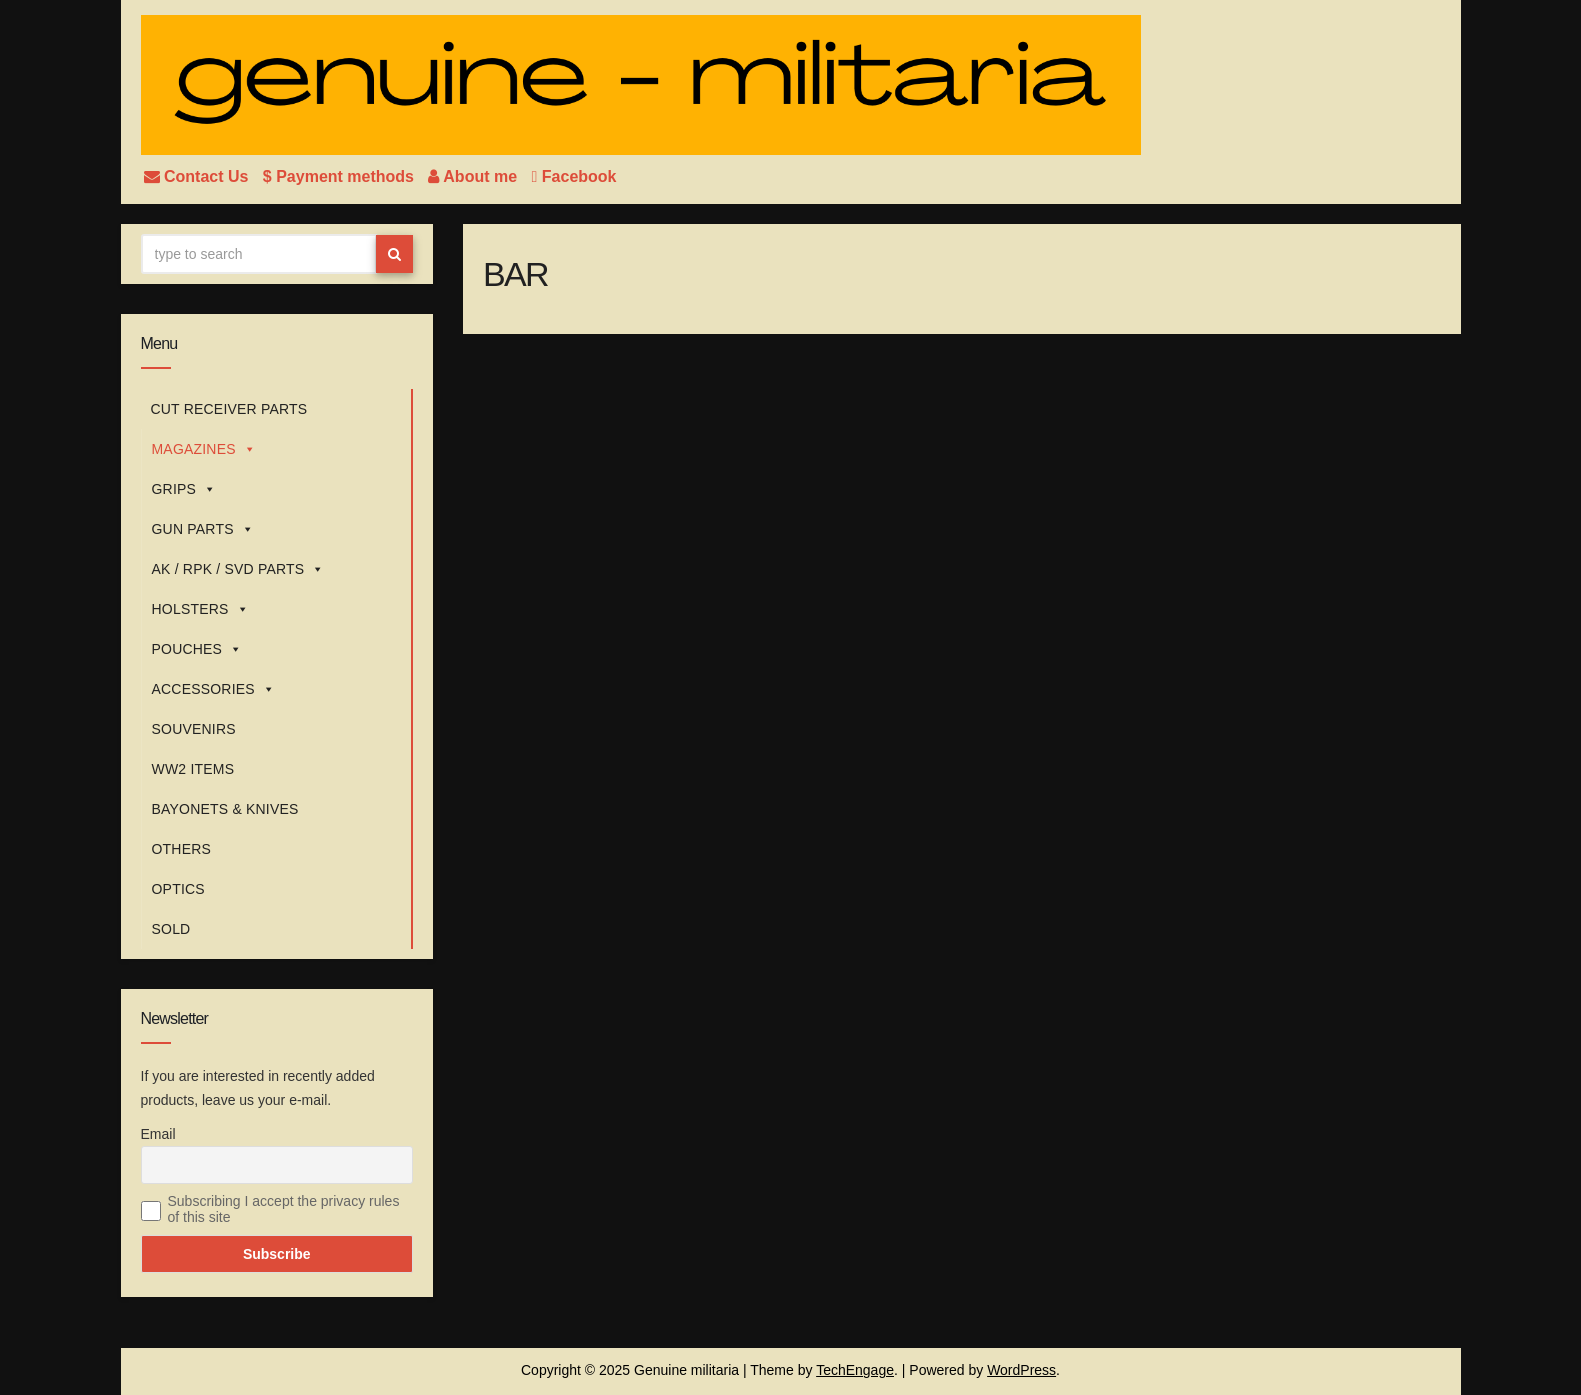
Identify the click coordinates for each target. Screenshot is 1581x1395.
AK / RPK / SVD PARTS (238, 569)
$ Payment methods (341, 176)
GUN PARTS (203, 529)
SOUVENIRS (194, 729)
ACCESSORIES (214, 689)
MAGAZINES (204, 449)
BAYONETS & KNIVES (225, 809)
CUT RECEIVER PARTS (229, 409)
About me (474, 176)
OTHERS (182, 849)
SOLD (171, 929)
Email (158, 1134)
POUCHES (197, 649)
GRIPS (184, 489)
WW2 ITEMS (193, 769)
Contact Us (198, 176)
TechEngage (855, 1370)
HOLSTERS (200, 609)
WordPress (1021, 1370)
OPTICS (178, 889)
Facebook (574, 176)
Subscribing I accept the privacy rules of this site (284, 1209)
